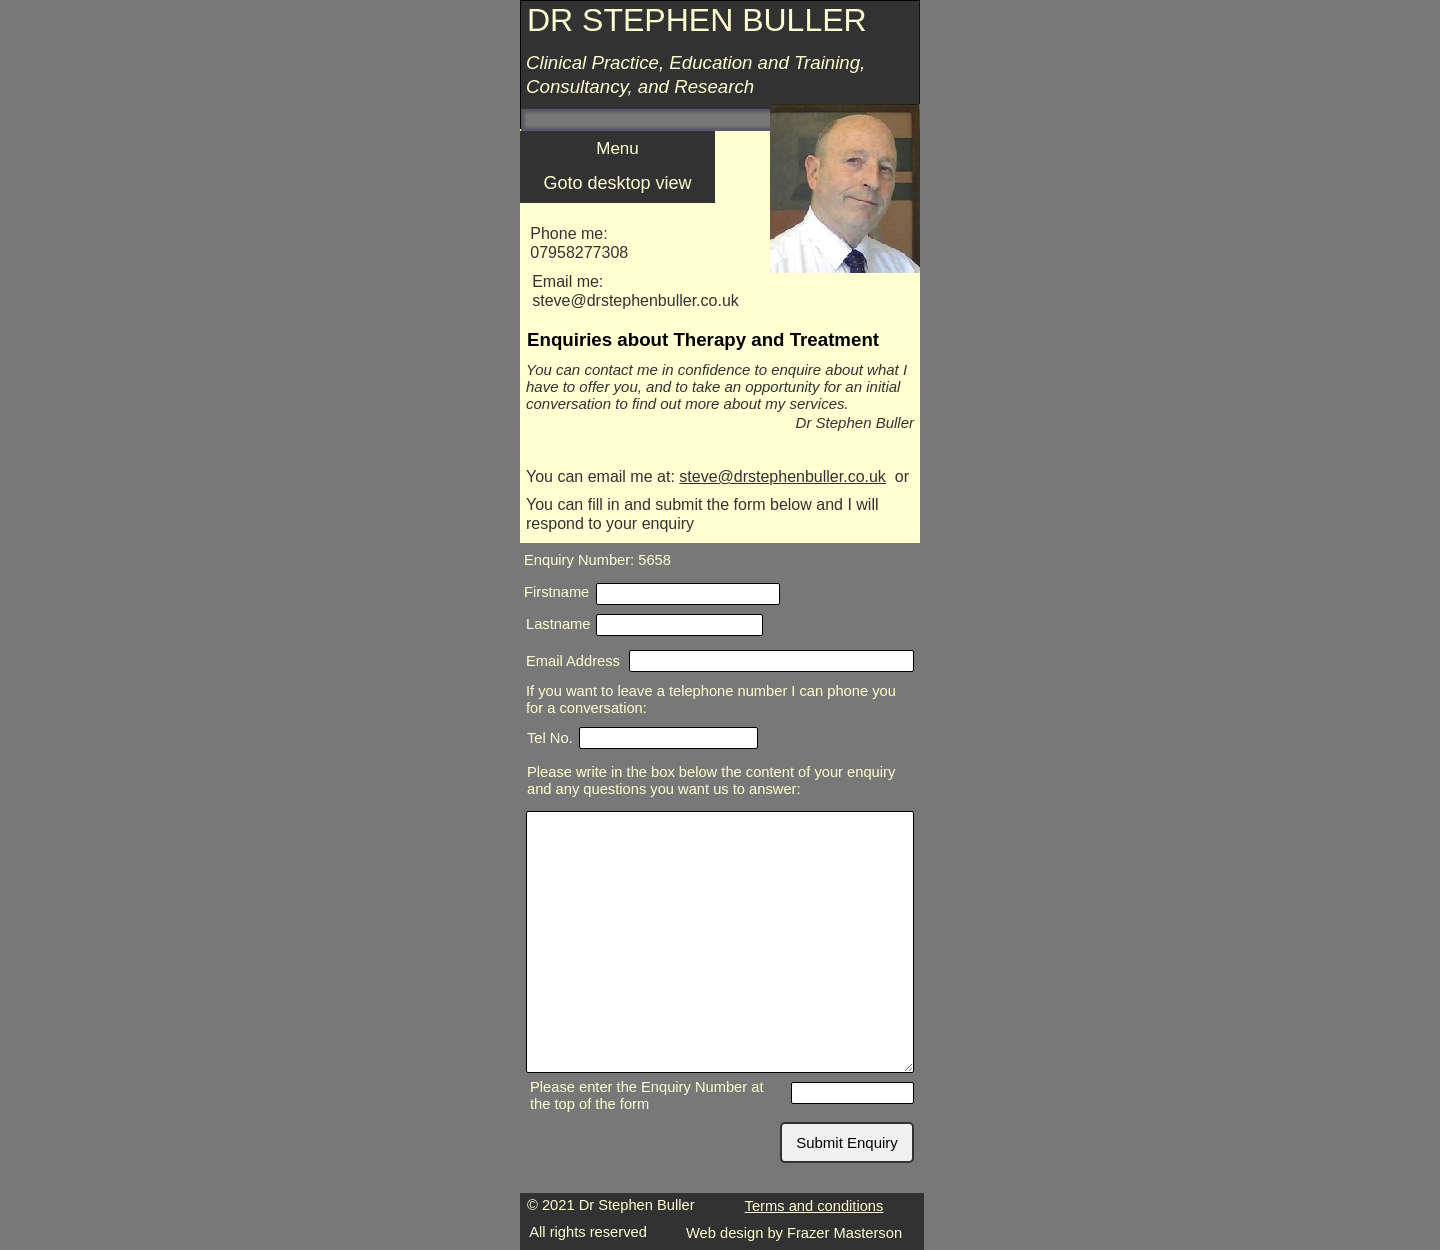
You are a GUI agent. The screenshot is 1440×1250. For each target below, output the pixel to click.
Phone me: (568, 233)
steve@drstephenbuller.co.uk (782, 476)
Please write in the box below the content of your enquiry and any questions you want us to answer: (711, 780)
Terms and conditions (814, 1206)
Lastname (558, 624)
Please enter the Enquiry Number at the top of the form (647, 1095)
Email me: (567, 281)
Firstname (556, 592)
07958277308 (579, 252)
